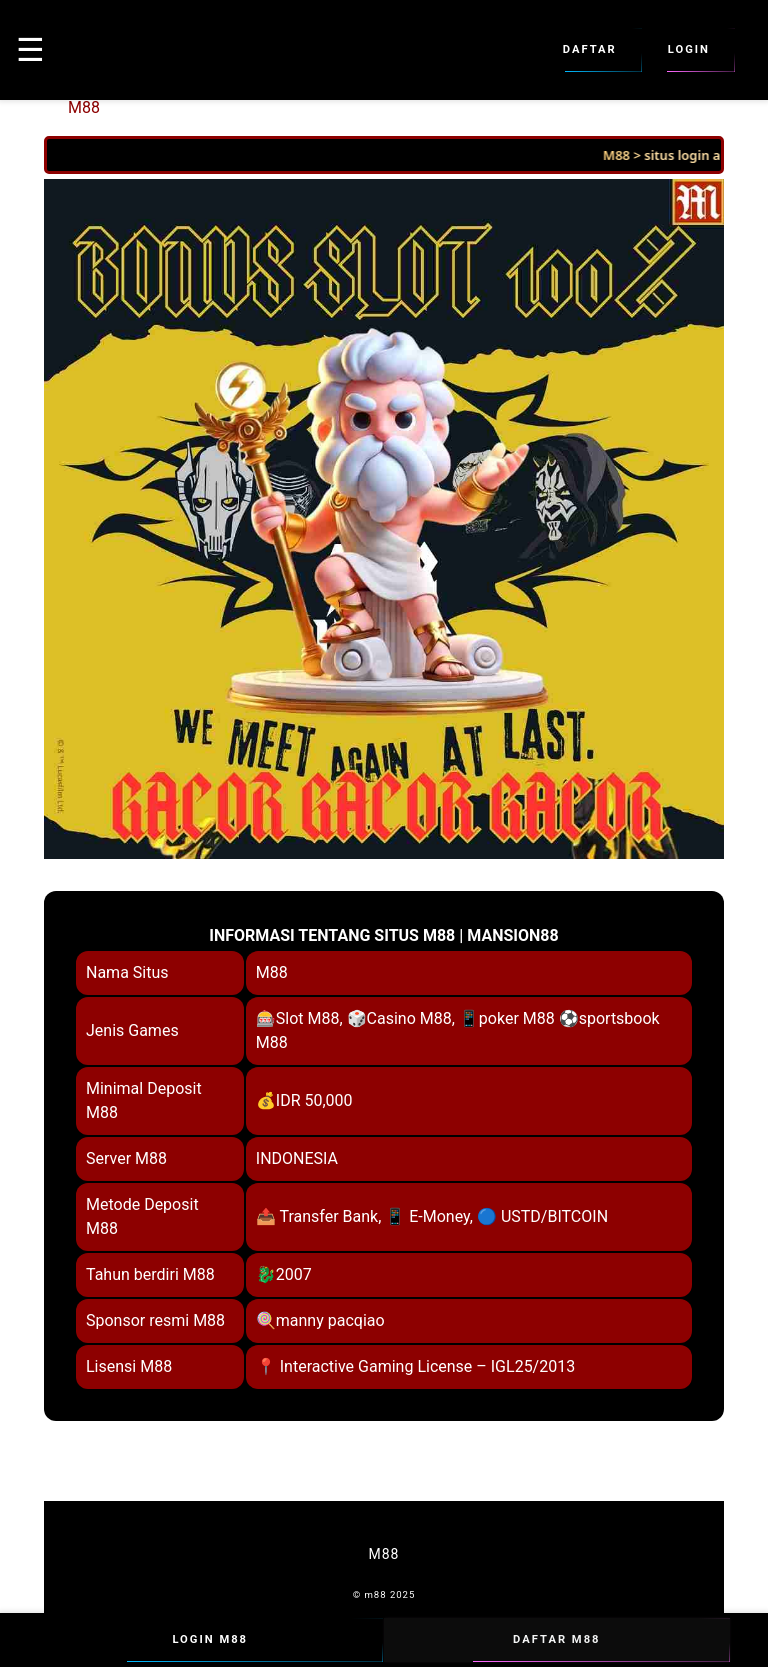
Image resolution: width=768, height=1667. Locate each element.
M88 (84, 107)
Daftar (590, 50)
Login (689, 50)
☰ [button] (30, 50)
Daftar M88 (557, 1640)
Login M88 (210, 1640)
